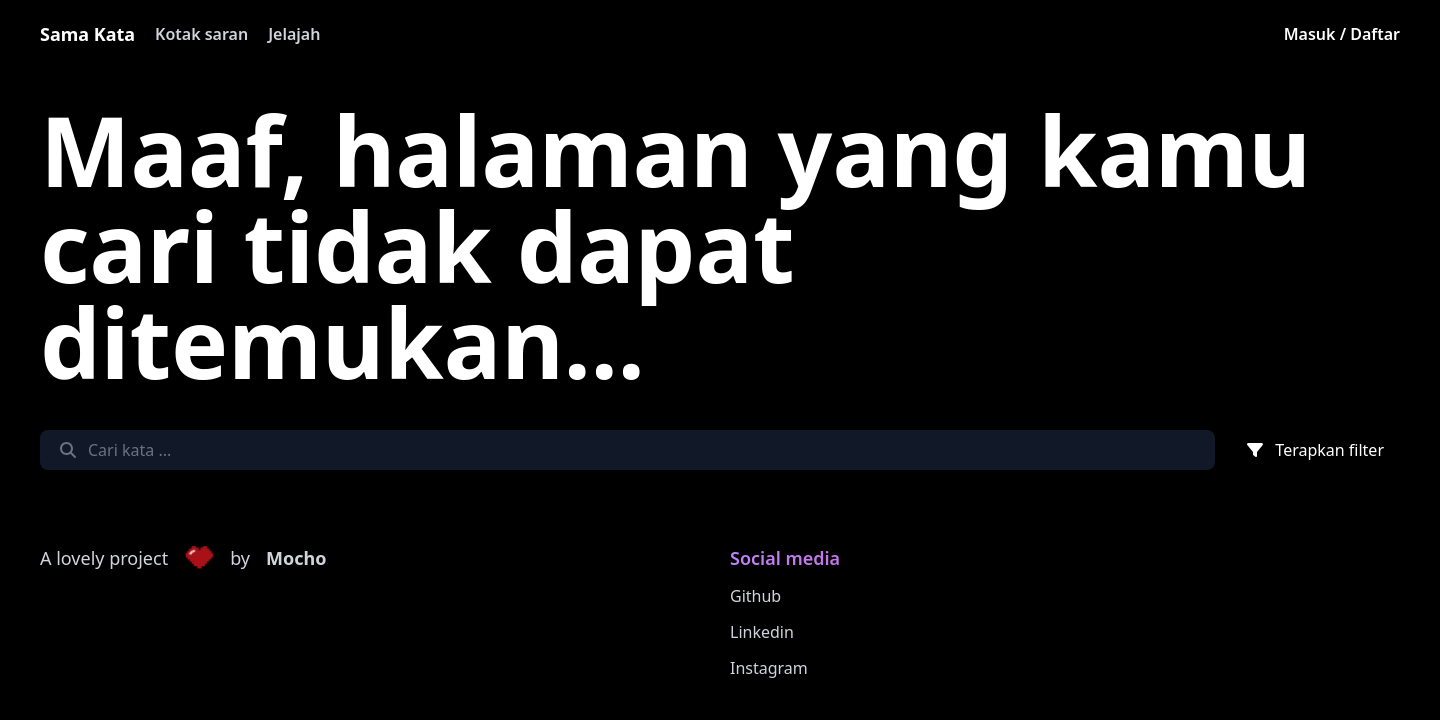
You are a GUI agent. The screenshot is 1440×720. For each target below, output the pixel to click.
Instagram (769, 668)
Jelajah (294, 34)
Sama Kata (87, 34)
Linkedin (762, 632)
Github (755, 596)
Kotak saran (201, 34)
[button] (199, 559)
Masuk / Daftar (1342, 34)
